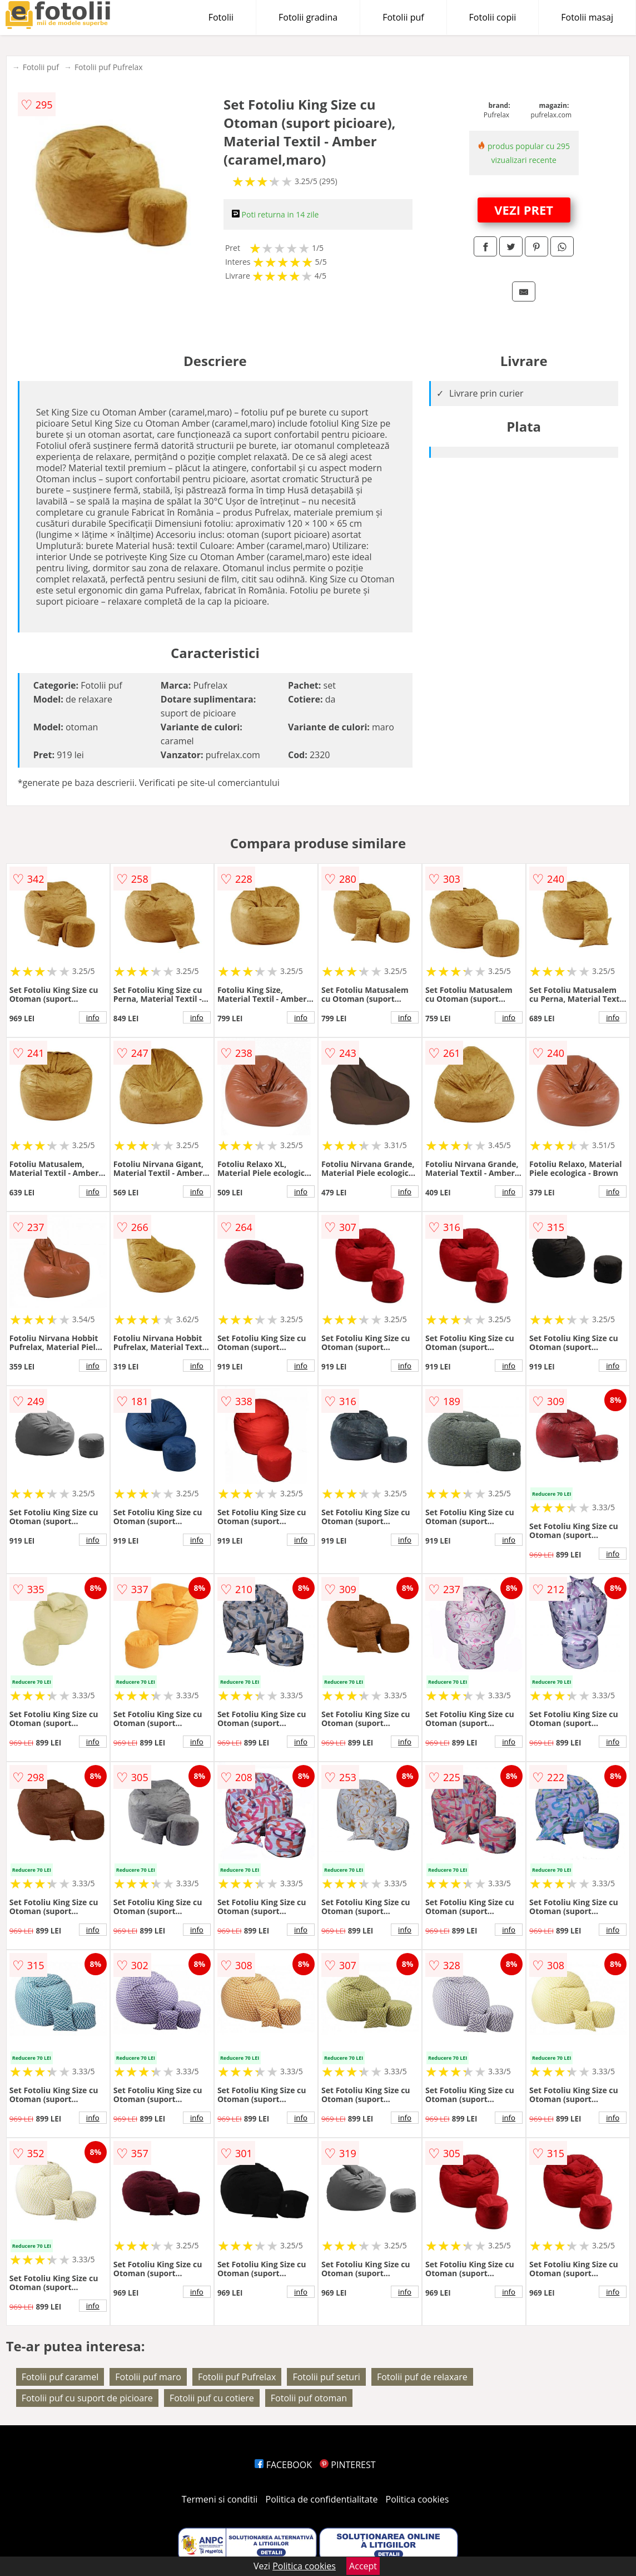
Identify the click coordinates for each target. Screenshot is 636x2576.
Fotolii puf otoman (309, 2398)
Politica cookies (417, 2499)
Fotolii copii (492, 17)
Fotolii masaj (587, 17)
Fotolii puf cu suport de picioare (87, 2398)
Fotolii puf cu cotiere (212, 2398)
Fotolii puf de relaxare (422, 2377)
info (93, 1017)
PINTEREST (347, 2465)
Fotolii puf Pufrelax (108, 67)
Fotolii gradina (308, 17)
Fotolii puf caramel (60, 2377)
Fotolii (220, 17)
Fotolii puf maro (148, 2377)
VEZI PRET (523, 209)
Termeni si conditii (220, 2499)
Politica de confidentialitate (322, 2499)
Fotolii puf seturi (326, 2377)
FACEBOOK (283, 2465)
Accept (363, 2566)
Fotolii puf (403, 17)
